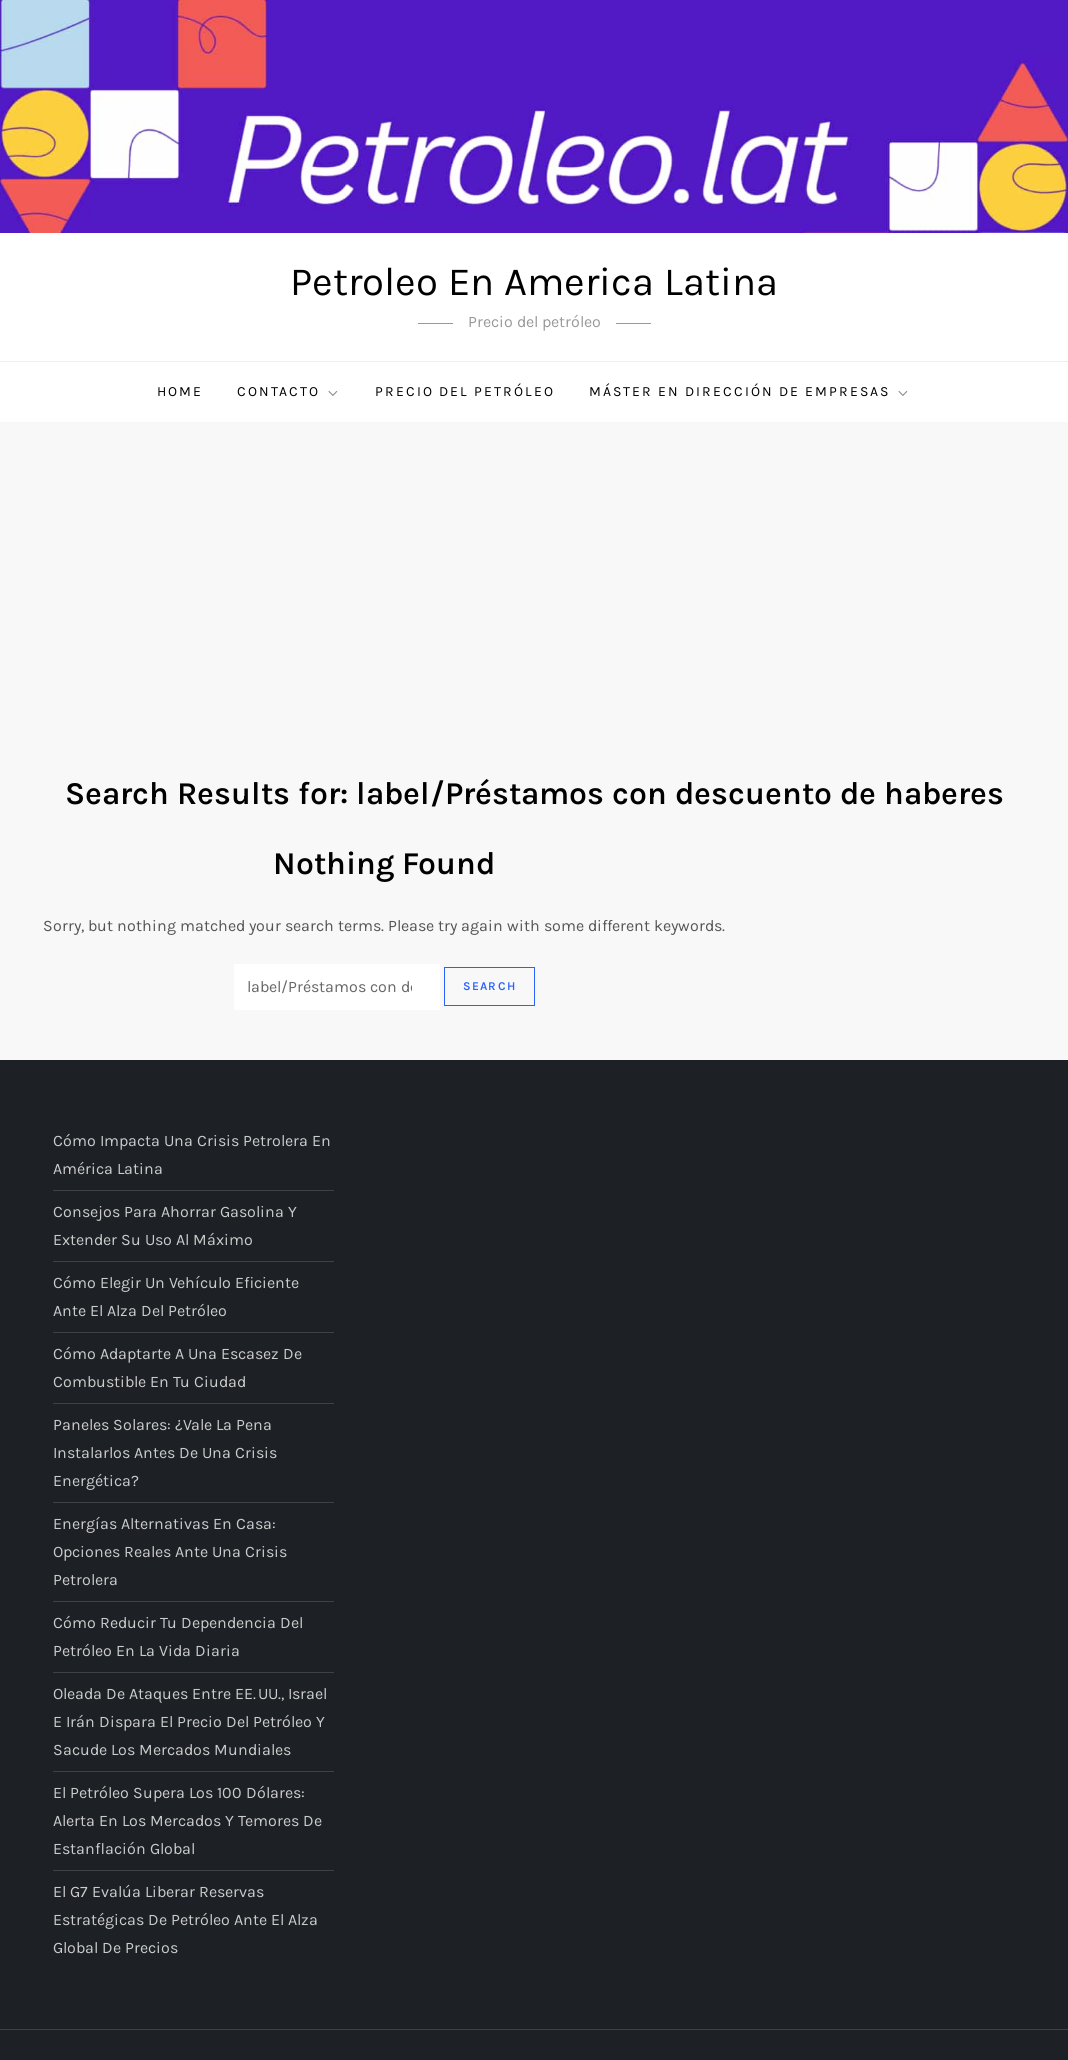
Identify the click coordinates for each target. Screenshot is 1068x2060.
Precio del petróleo (465, 391)
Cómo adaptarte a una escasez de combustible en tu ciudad (177, 1367)
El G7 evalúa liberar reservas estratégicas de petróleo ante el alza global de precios (185, 1919)
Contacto (289, 392)
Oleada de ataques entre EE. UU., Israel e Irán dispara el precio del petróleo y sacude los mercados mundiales (190, 1721)
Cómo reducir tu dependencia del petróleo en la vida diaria (178, 1636)
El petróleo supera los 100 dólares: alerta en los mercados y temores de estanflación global (187, 1820)
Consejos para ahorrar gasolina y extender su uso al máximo (175, 1225)
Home (180, 391)
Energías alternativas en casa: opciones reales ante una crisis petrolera (170, 1551)
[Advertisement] (534, 572)
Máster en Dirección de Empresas (750, 392)
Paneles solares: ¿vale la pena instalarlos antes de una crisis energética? (165, 1452)
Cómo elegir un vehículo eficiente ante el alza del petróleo (176, 1296)
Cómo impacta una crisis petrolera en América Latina (192, 1154)
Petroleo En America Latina (534, 281)
